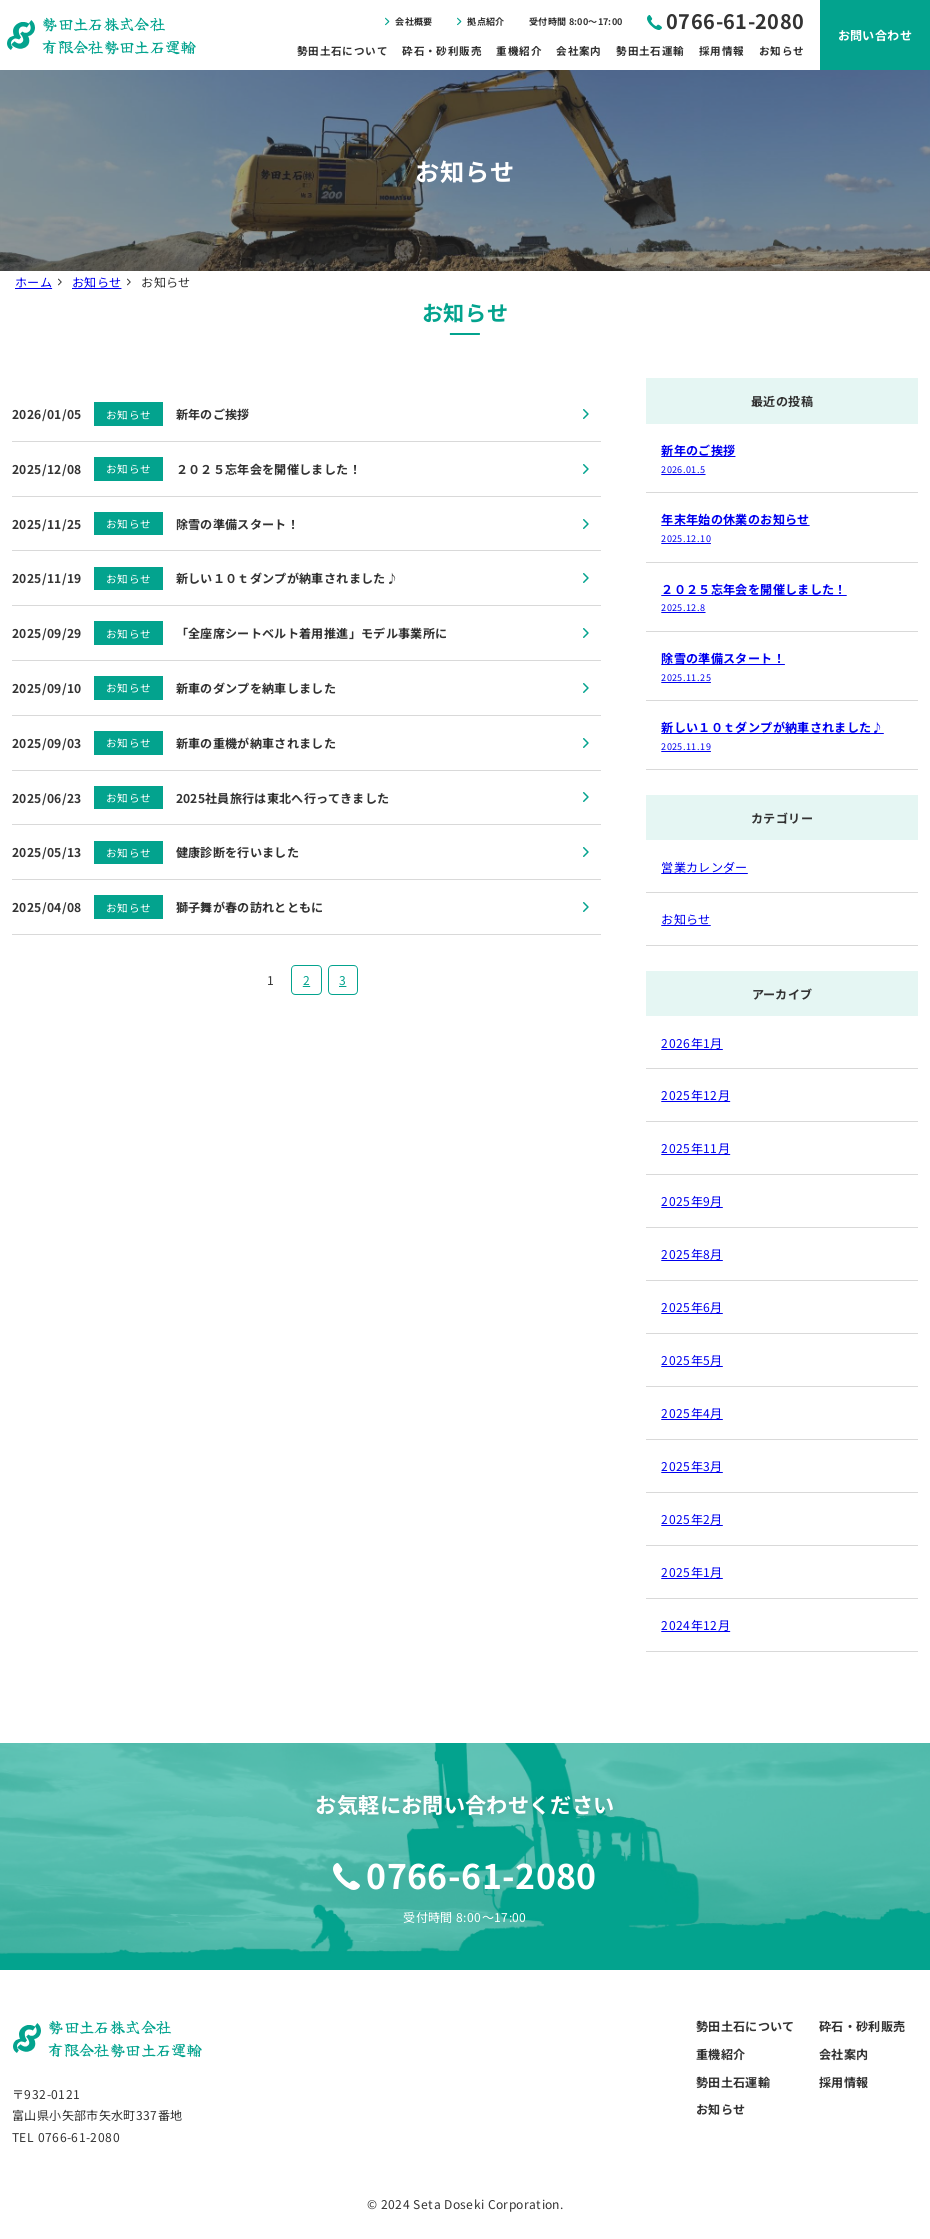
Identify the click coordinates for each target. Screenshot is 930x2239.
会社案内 (578, 50)
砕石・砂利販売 (442, 50)
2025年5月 (692, 1359)
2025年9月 (692, 1200)
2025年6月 (692, 1306)
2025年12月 (695, 1094)
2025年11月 (695, 1147)
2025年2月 (692, 1518)
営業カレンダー (704, 866)
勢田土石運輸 (650, 50)
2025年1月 (692, 1571)
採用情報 (721, 50)
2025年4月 (692, 1412)
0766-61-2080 (735, 20)
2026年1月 (692, 1042)
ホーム (33, 281)
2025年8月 (692, 1253)
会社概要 (413, 21)
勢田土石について (342, 50)
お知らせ (781, 50)
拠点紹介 (485, 21)
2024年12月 (695, 1624)
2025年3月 (692, 1465)
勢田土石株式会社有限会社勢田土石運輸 (119, 34)
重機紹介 (518, 50)
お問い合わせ (875, 34)
